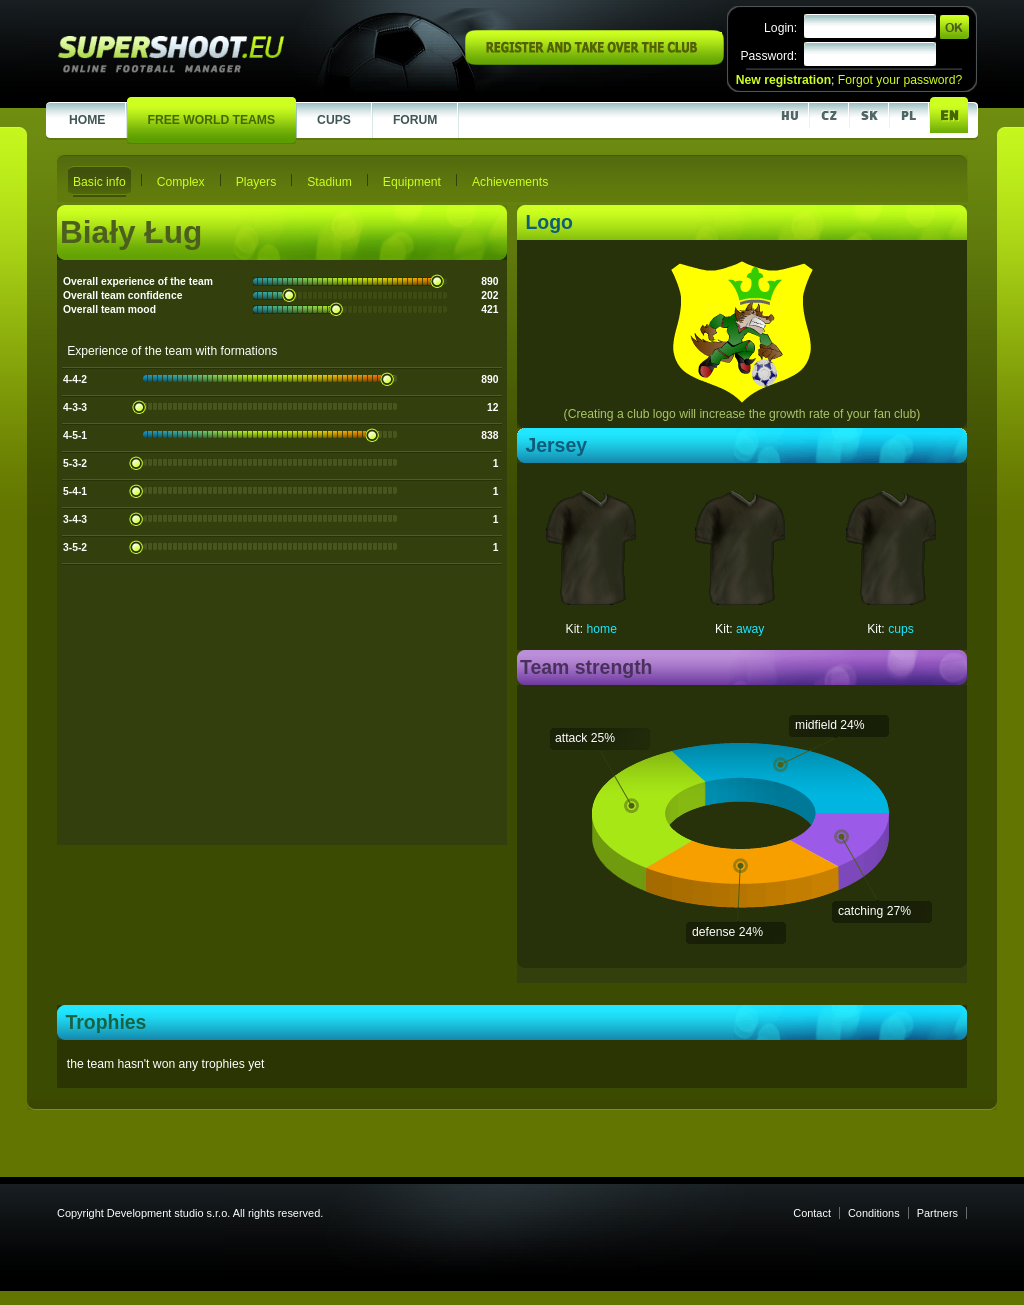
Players (256, 182)
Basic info (99, 182)
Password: (768, 56)
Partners (937, 1213)
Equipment (412, 182)
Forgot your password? (900, 80)
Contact (812, 1213)
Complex (181, 182)
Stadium (329, 182)
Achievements (510, 182)
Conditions (874, 1213)
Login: (780, 28)
